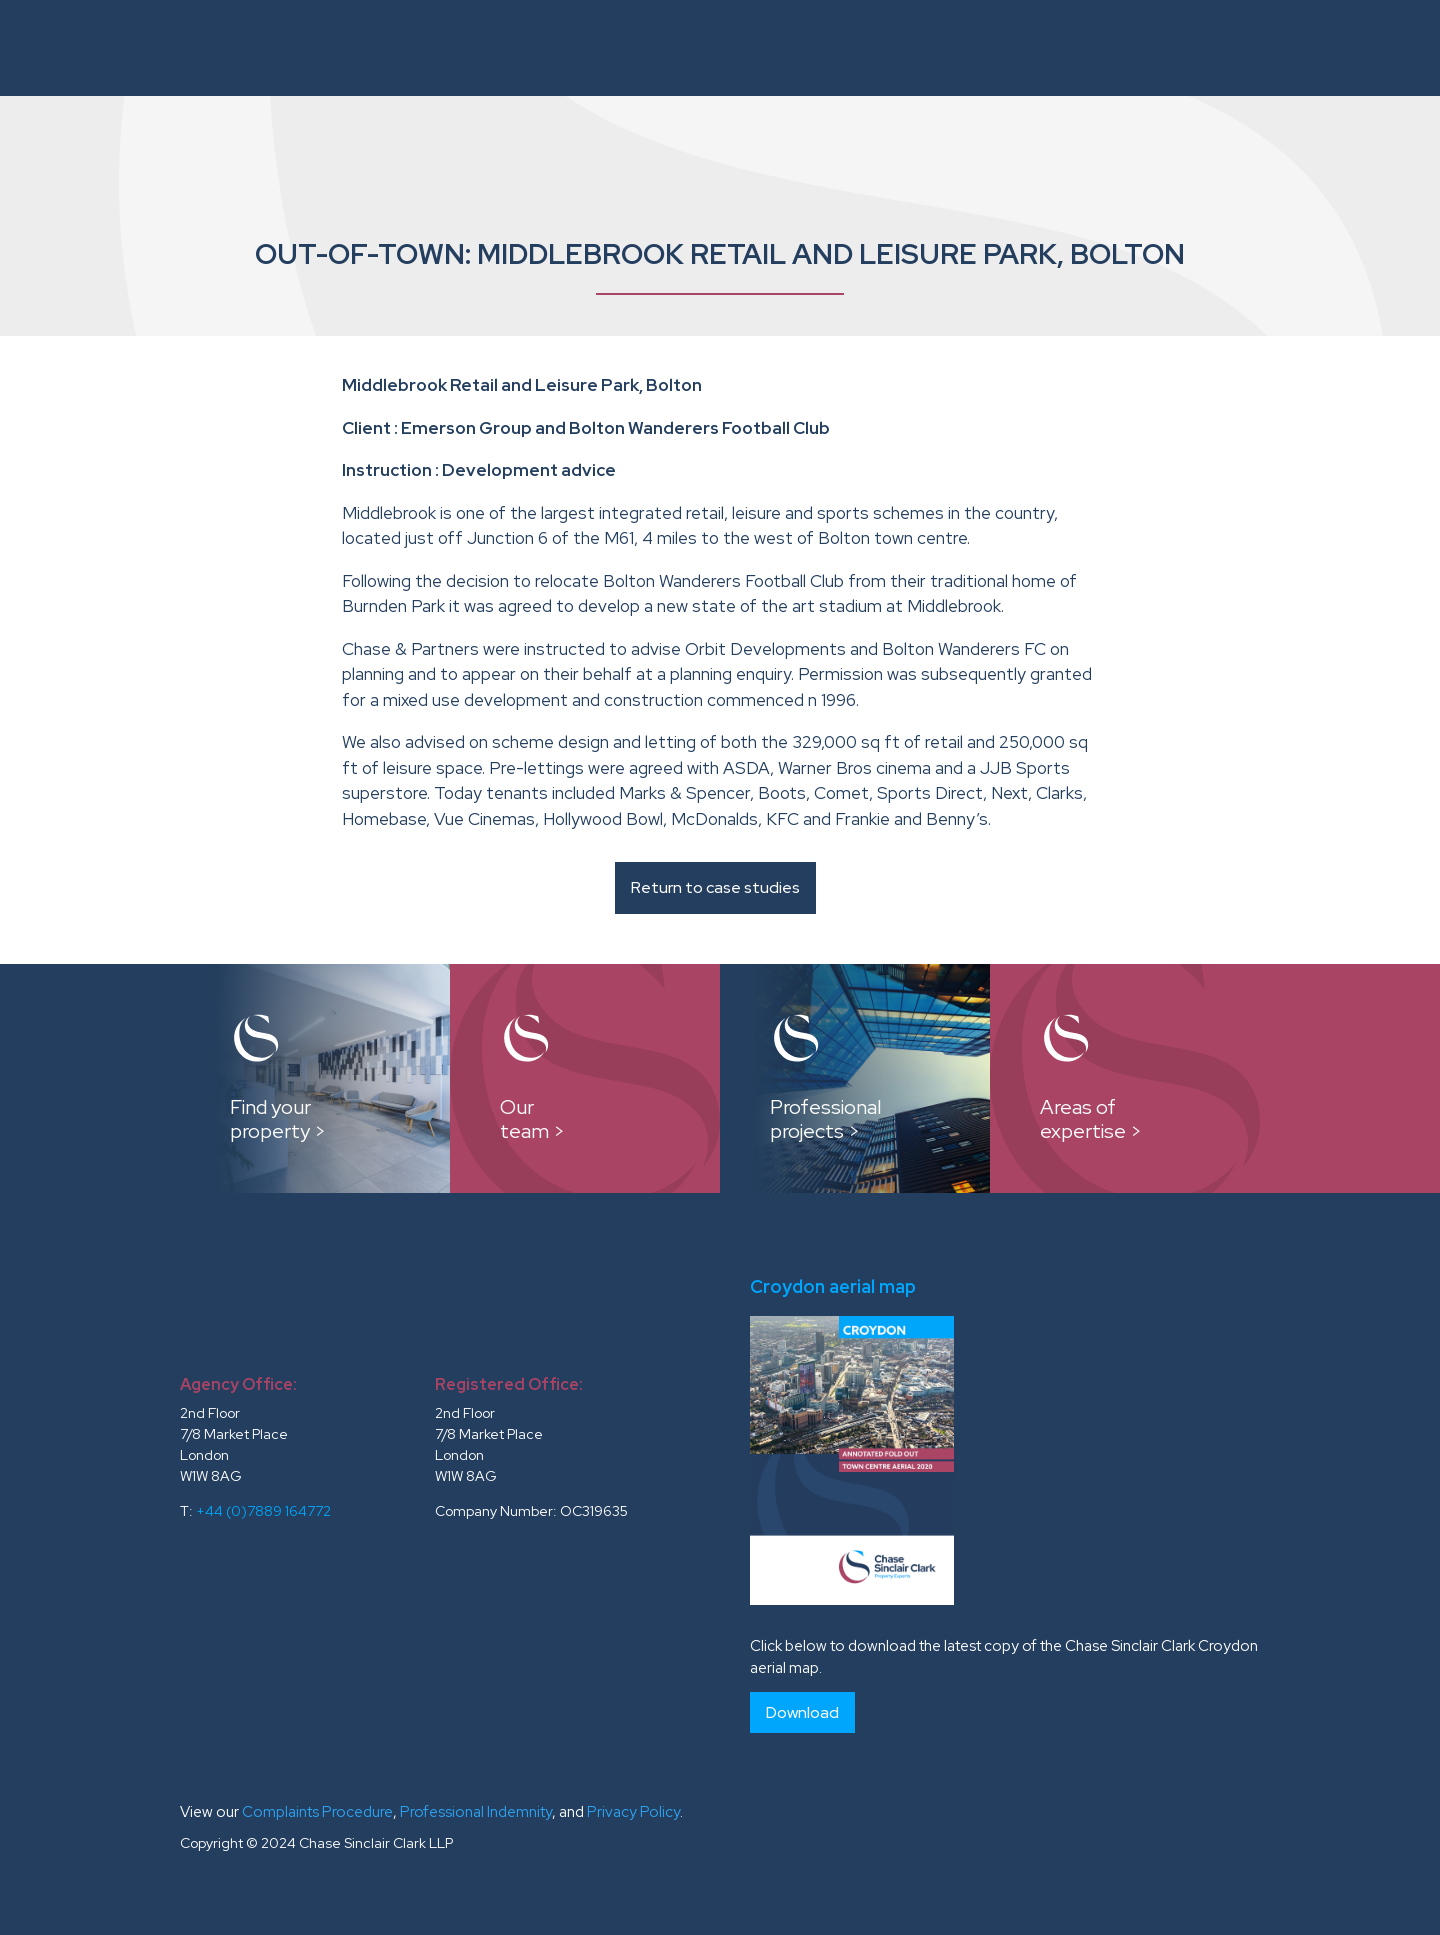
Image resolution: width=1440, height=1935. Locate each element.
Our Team (715, 47)
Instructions (574, 47)
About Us (453, 47)
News (1275, 47)
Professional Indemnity (476, 1812)
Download (802, 1712)
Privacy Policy (633, 1812)
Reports (946, 47)
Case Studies (833, 47)
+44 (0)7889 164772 (263, 1511)
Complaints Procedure (317, 1812)
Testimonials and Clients (1117, 47)
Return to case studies (715, 887)
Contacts (1361, 47)
